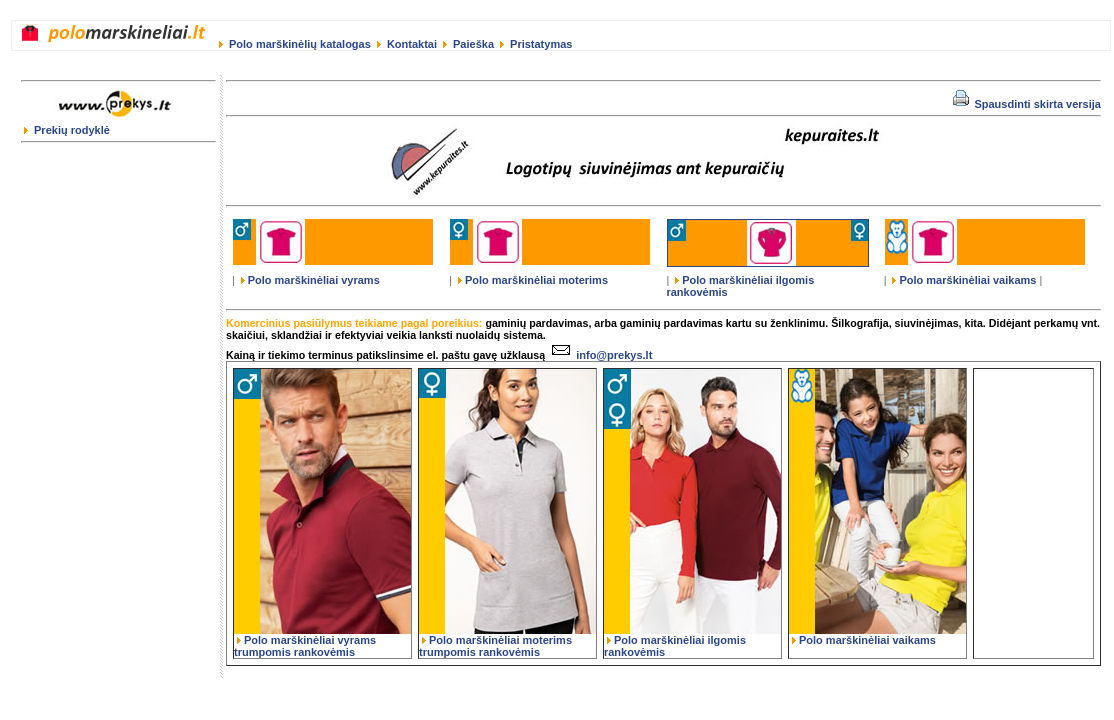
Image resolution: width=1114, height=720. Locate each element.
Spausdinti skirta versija (1027, 104)
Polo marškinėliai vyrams (310, 280)
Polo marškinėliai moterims (533, 280)
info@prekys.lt (599, 355)
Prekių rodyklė (67, 130)
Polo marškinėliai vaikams (964, 280)
